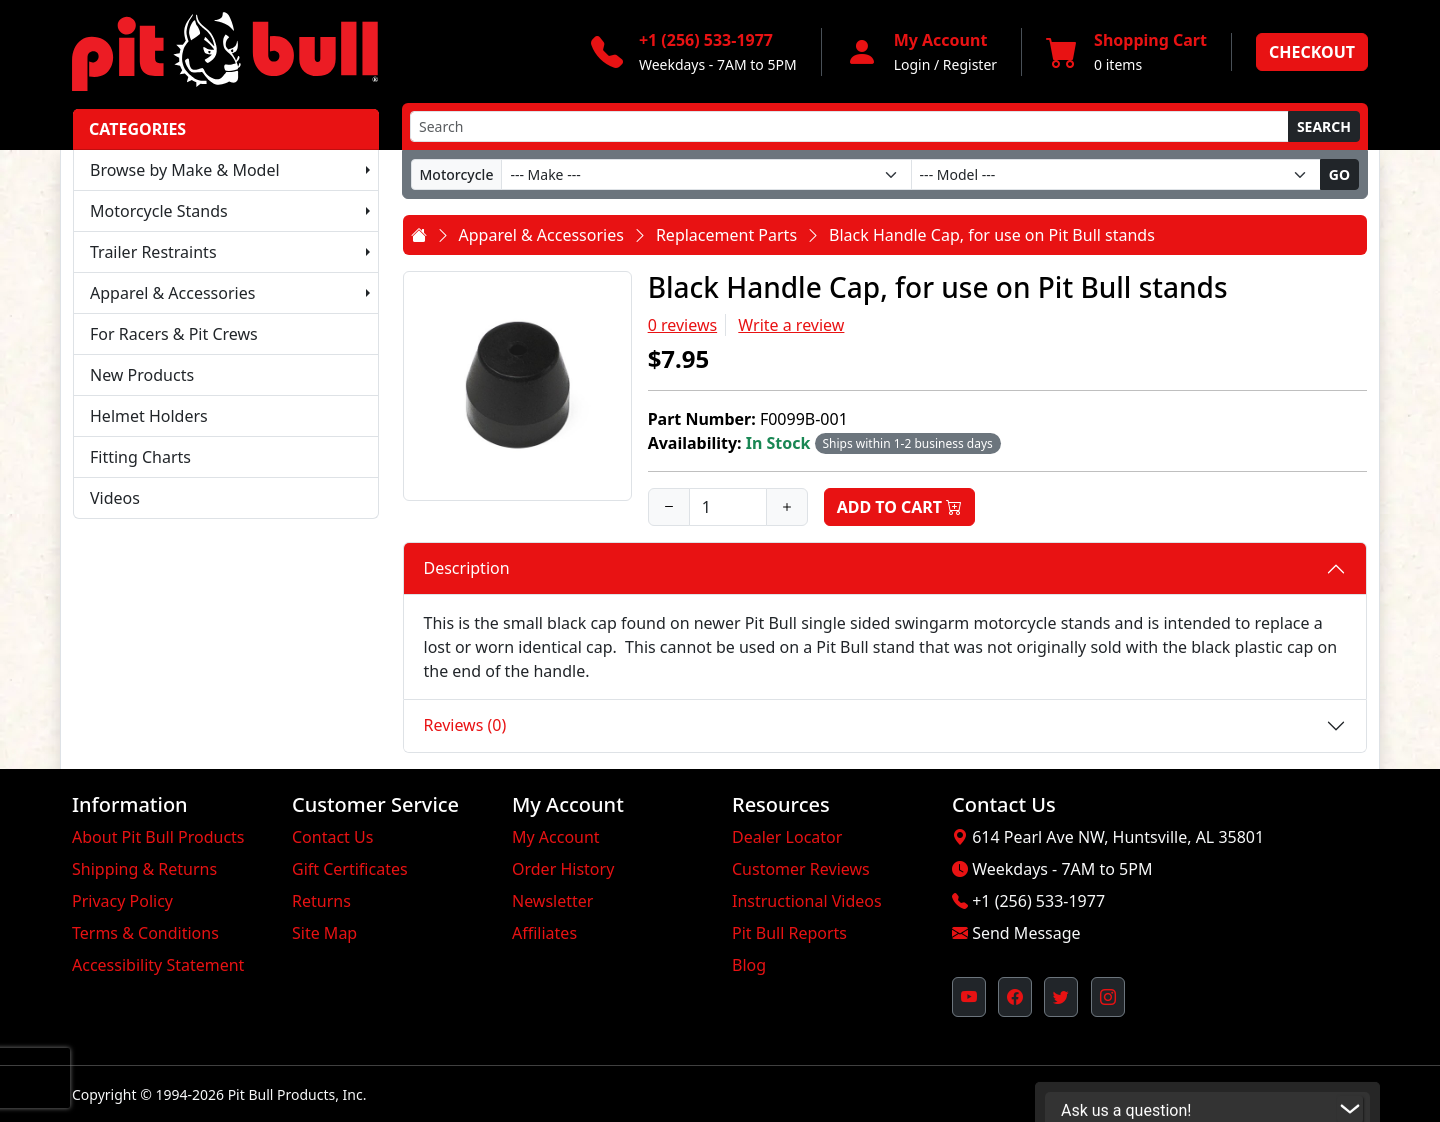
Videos (115, 498)
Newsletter (552, 901)
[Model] (1116, 174)
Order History (563, 869)
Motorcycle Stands (159, 211)
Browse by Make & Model (185, 170)
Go (1339, 174)
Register (970, 64)
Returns (321, 901)
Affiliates (544, 933)
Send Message (1026, 933)
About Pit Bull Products (158, 837)
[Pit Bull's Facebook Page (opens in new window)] (1015, 997)
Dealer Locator (787, 837)
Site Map (324, 933)
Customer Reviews (801, 869)
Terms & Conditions (145, 933)
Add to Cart (900, 507)
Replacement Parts (726, 235)
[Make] (706, 174)
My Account (556, 837)
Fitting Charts (140, 457)
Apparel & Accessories (172, 293)
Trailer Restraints (153, 252)
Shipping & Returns (144, 869)
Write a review (791, 325)
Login (912, 64)
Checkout (1312, 52)
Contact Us (332, 837)
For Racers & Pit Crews (174, 334)
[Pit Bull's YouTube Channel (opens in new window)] (969, 997)
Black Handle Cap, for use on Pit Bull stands (992, 235)
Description (467, 568)
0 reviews (683, 325)
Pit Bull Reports (789, 933)
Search (1324, 126)
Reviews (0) (465, 725)
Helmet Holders (149, 416)
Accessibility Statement (158, 965)
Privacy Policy (122, 901)
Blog (749, 965)
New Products (142, 375)
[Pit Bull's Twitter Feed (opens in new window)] (1061, 997)
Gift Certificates (350, 869)
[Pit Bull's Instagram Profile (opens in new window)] (1108, 997)
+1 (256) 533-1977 (1038, 901)
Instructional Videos (807, 901)
